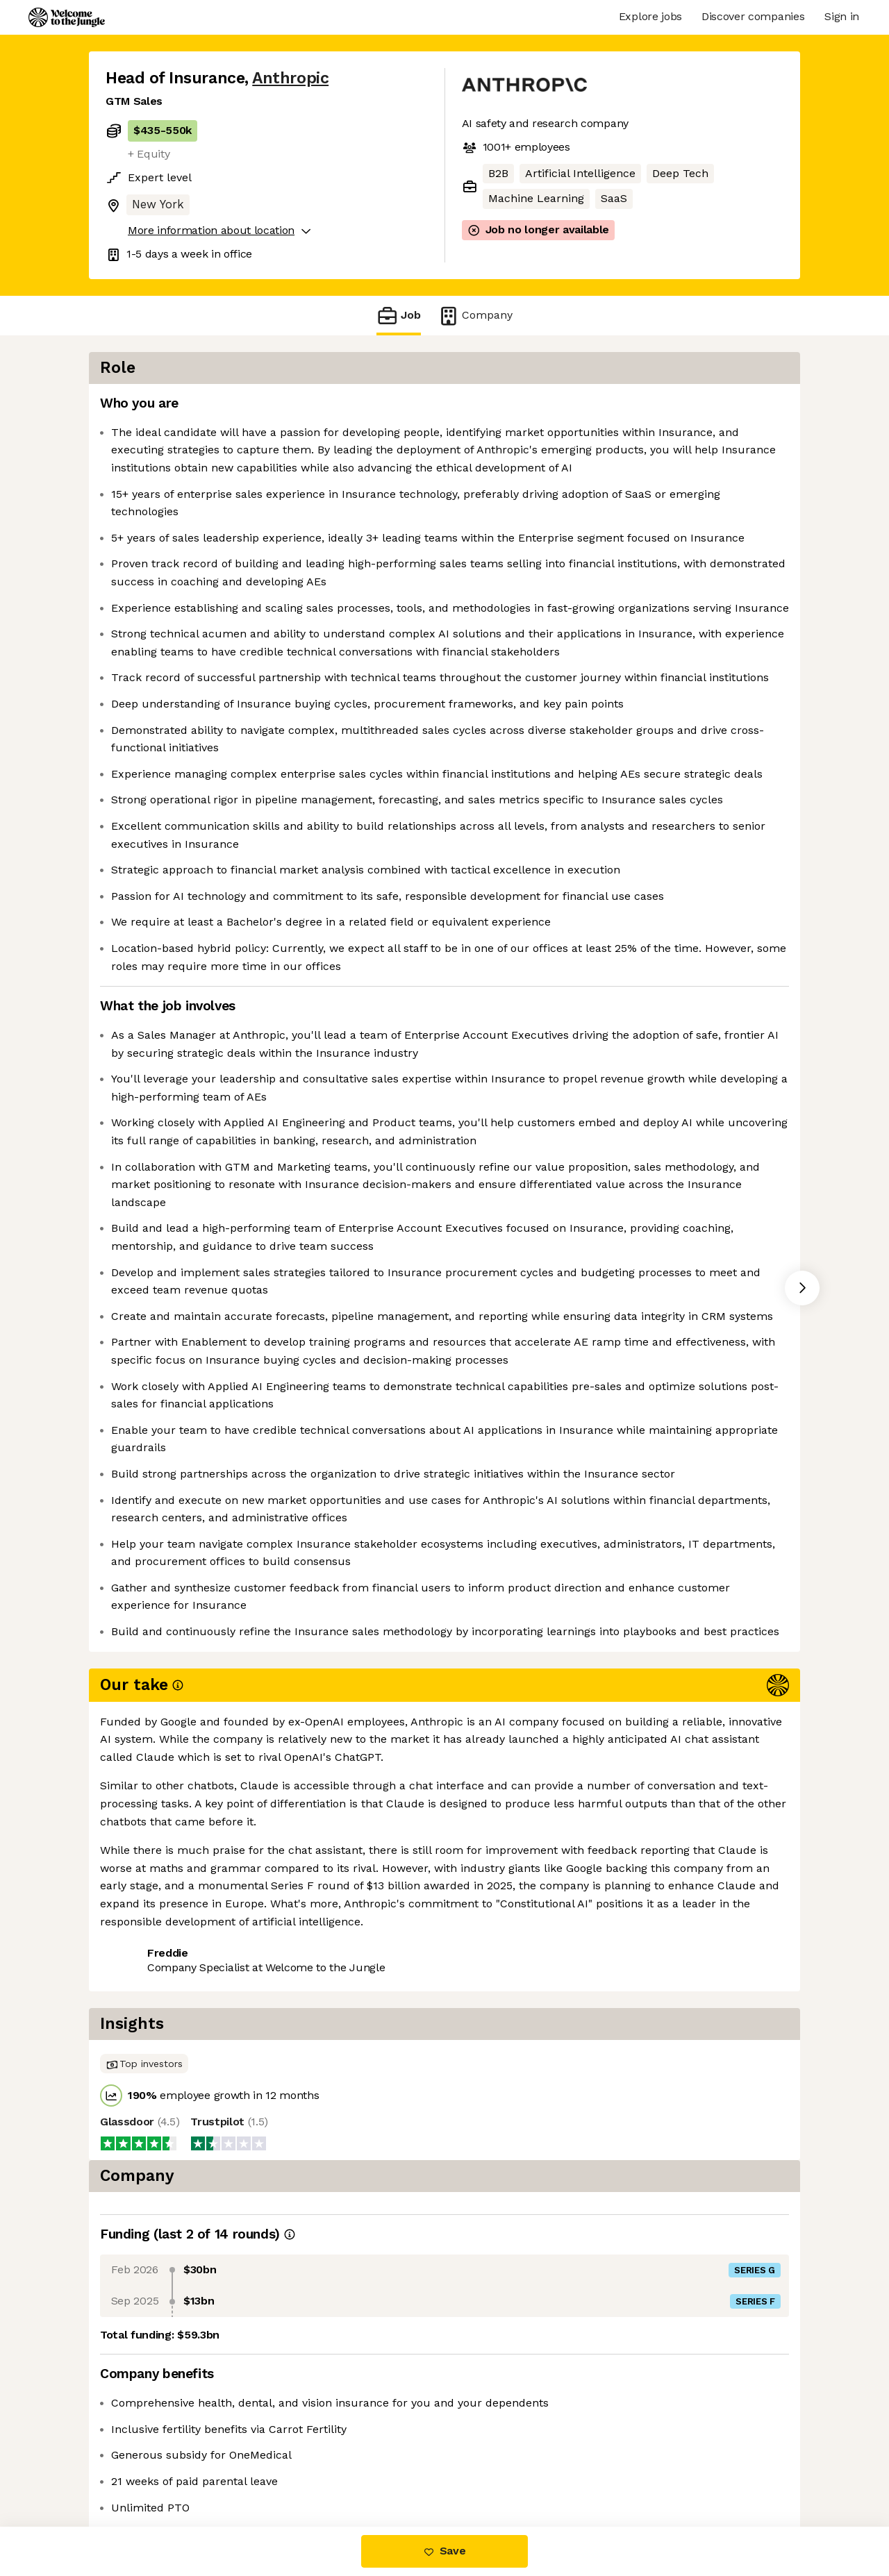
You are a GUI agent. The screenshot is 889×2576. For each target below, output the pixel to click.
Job (398, 315)
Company (475, 315)
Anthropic (290, 78)
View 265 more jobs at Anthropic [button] (290, 2468)
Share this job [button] (144, 2468)
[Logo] (66, 17)
